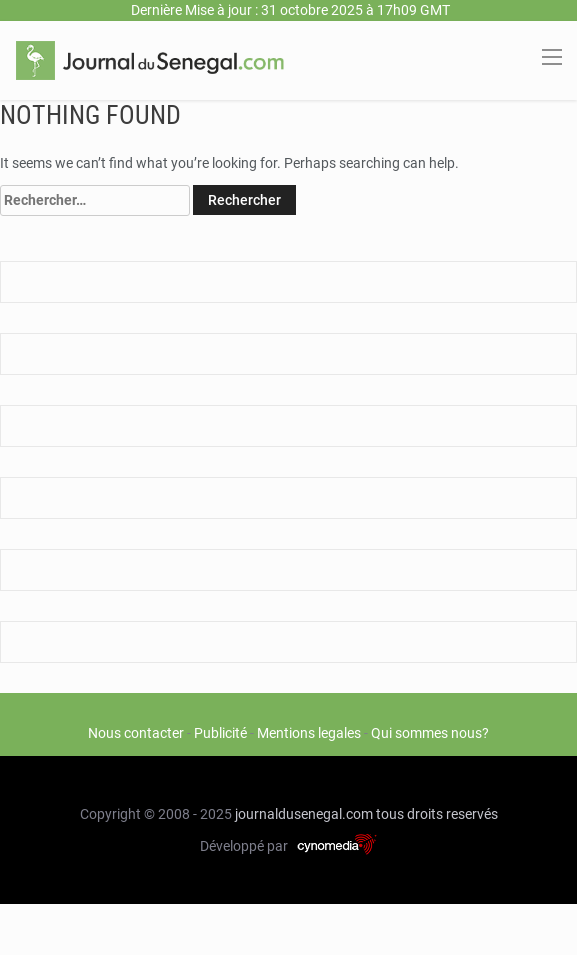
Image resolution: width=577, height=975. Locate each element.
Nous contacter (136, 733)
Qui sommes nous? (430, 733)
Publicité (220, 733)
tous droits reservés (437, 814)
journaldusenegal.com (304, 814)
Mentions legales (309, 733)
